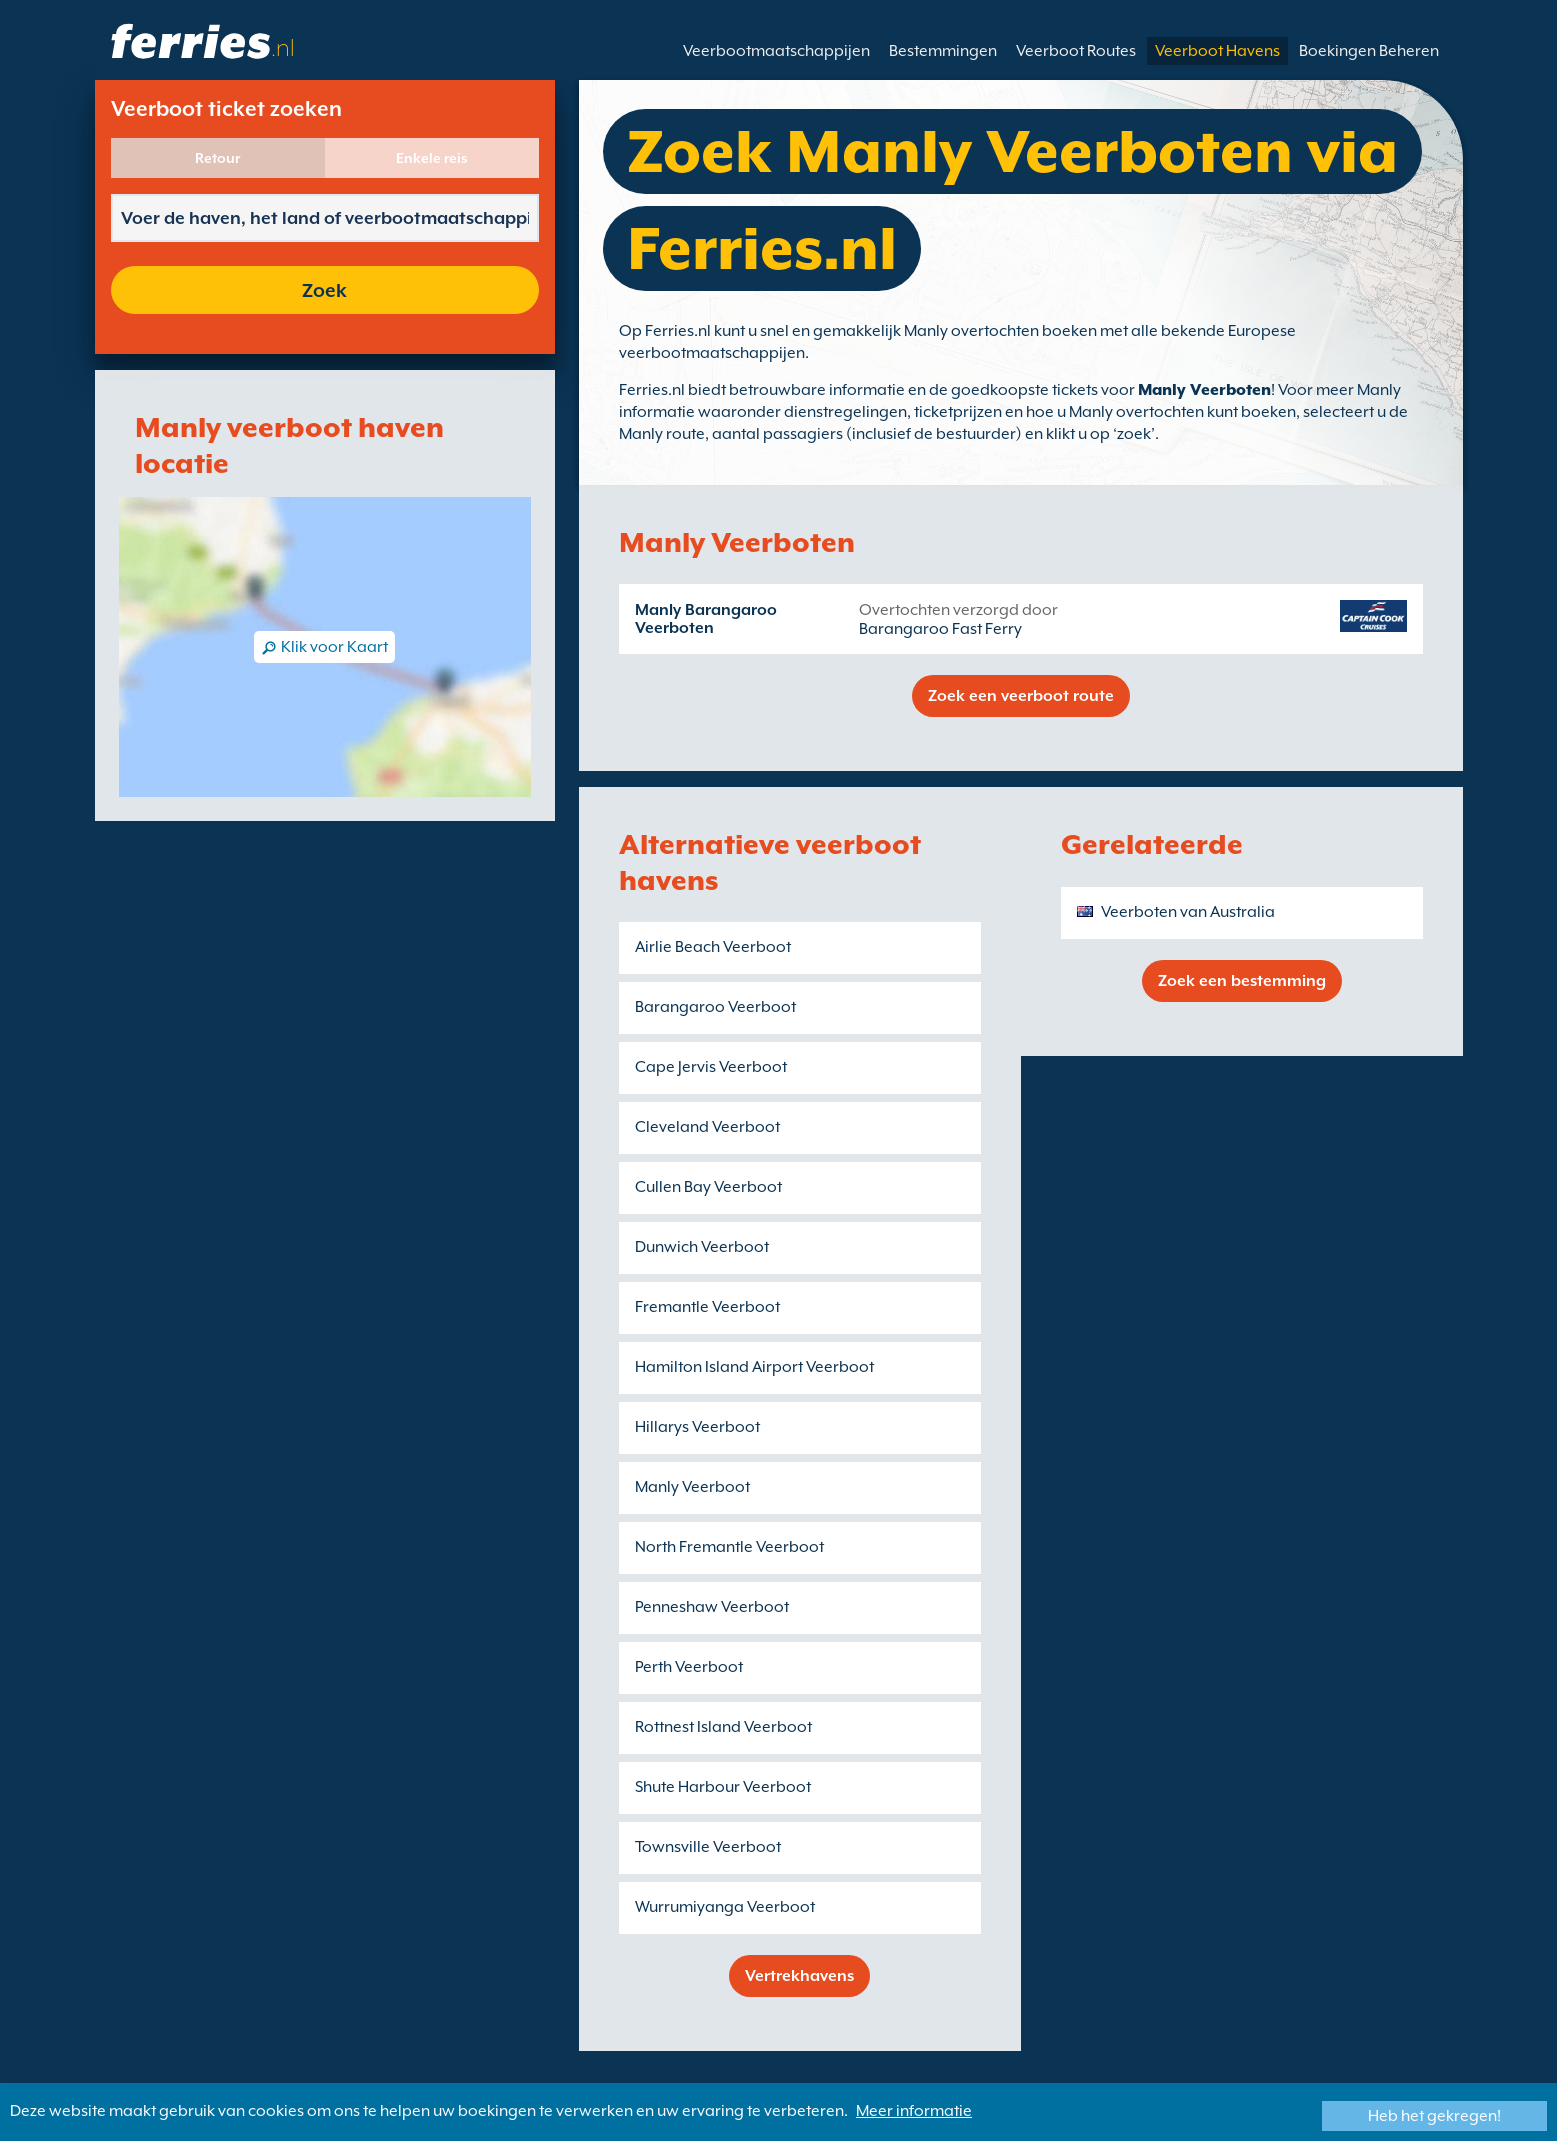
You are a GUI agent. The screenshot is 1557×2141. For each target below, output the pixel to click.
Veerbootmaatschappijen (776, 51)
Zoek (324, 290)
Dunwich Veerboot (702, 1247)
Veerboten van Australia (1188, 912)
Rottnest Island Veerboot (723, 1727)
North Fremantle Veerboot (729, 1547)
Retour (217, 158)
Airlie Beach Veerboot (713, 947)
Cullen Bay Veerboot (708, 1187)
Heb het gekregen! (1434, 2116)
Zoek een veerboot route (1021, 696)
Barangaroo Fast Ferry (940, 629)
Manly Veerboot (692, 1487)
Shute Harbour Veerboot (723, 1787)
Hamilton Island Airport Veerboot (754, 1367)
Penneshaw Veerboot (712, 1607)
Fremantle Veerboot (707, 1307)
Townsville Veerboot (708, 1847)
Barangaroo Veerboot (715, 1007)
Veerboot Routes (1076, 51)
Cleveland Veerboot (707, 1127)
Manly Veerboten (1204, 390)
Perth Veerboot (689, 1667)
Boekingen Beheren (1369, 51)
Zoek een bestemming (1242, 981)
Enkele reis (432, 158)
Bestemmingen (943, 51)
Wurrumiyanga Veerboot (725, 1907)
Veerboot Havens (1217, 51)
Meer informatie (914, 2111)
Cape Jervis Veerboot (711, 1067)
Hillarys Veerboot (697, 1427)
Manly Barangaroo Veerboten (706, 619)
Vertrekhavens (799, 1976)
